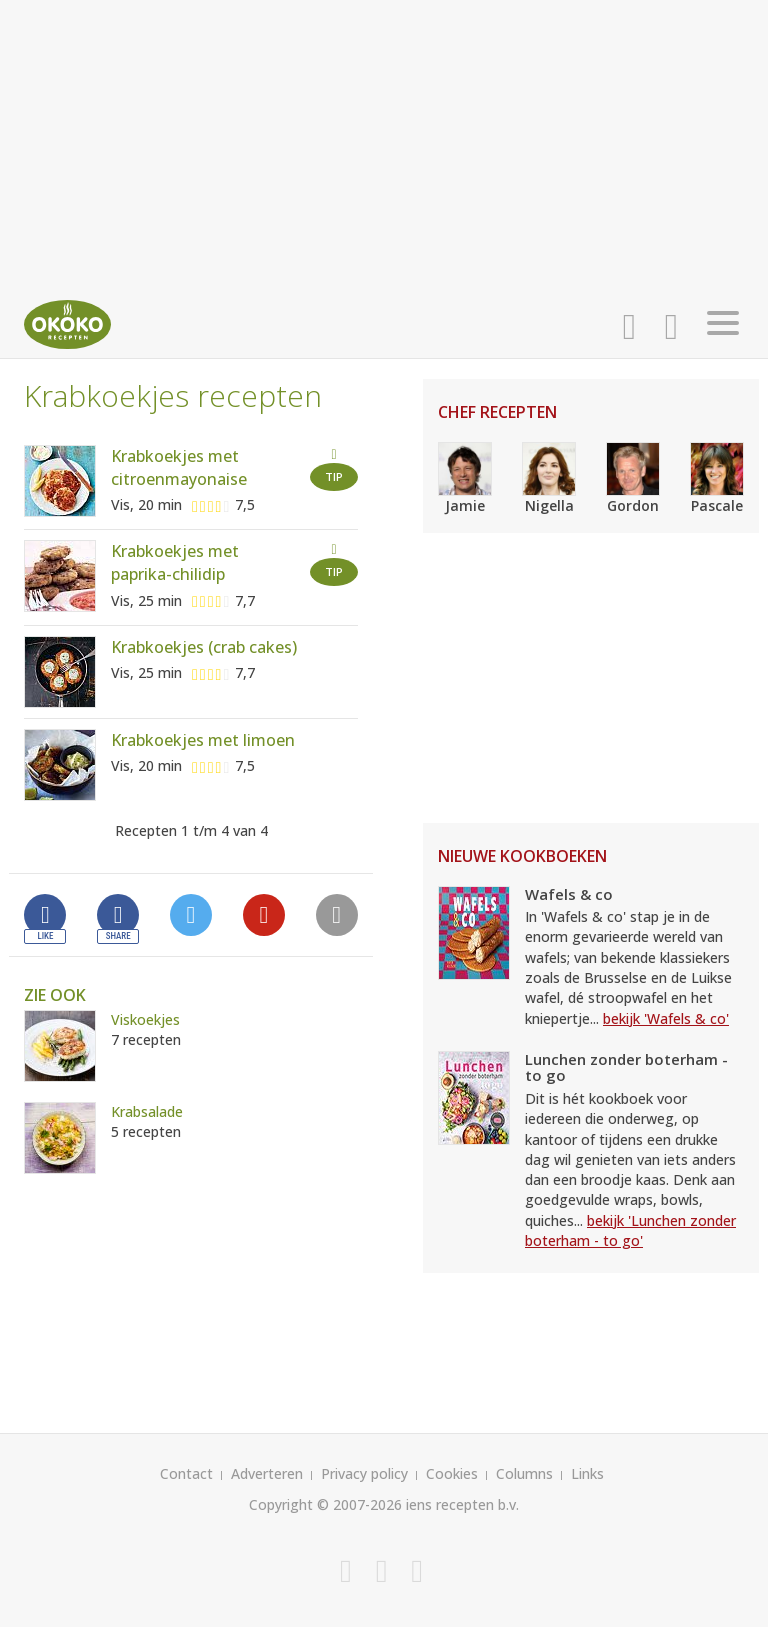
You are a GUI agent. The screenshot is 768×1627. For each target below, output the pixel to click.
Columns (524, 1473)
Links (587, 1473)
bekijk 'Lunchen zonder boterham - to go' (630, 1230)
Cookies (452, 1473)
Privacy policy (364, 1473)
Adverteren (267, 1473)
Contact (186, 1473)
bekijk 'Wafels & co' (666, 1018)
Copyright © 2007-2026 (325, 1504)
